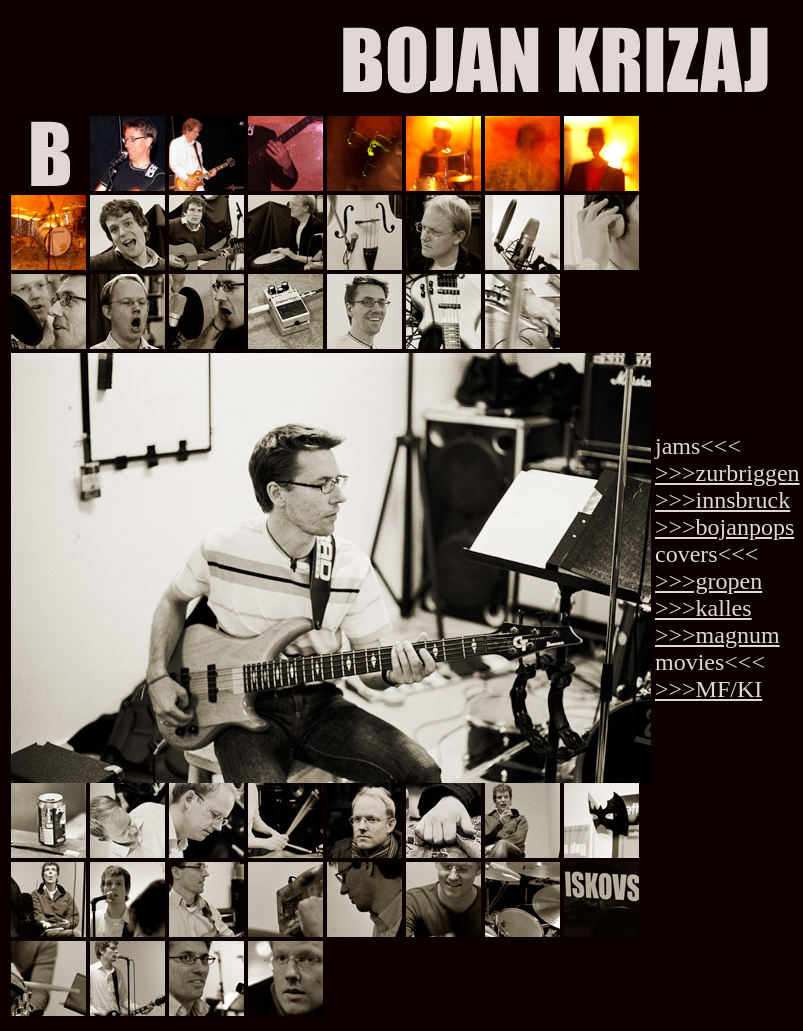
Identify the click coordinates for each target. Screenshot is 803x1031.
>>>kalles (703, 608)
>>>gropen (708, 581)
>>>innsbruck (722, 500)
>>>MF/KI (708, 689)
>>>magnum (717, 635)
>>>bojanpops (724, 527)
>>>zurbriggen (727, 473)
